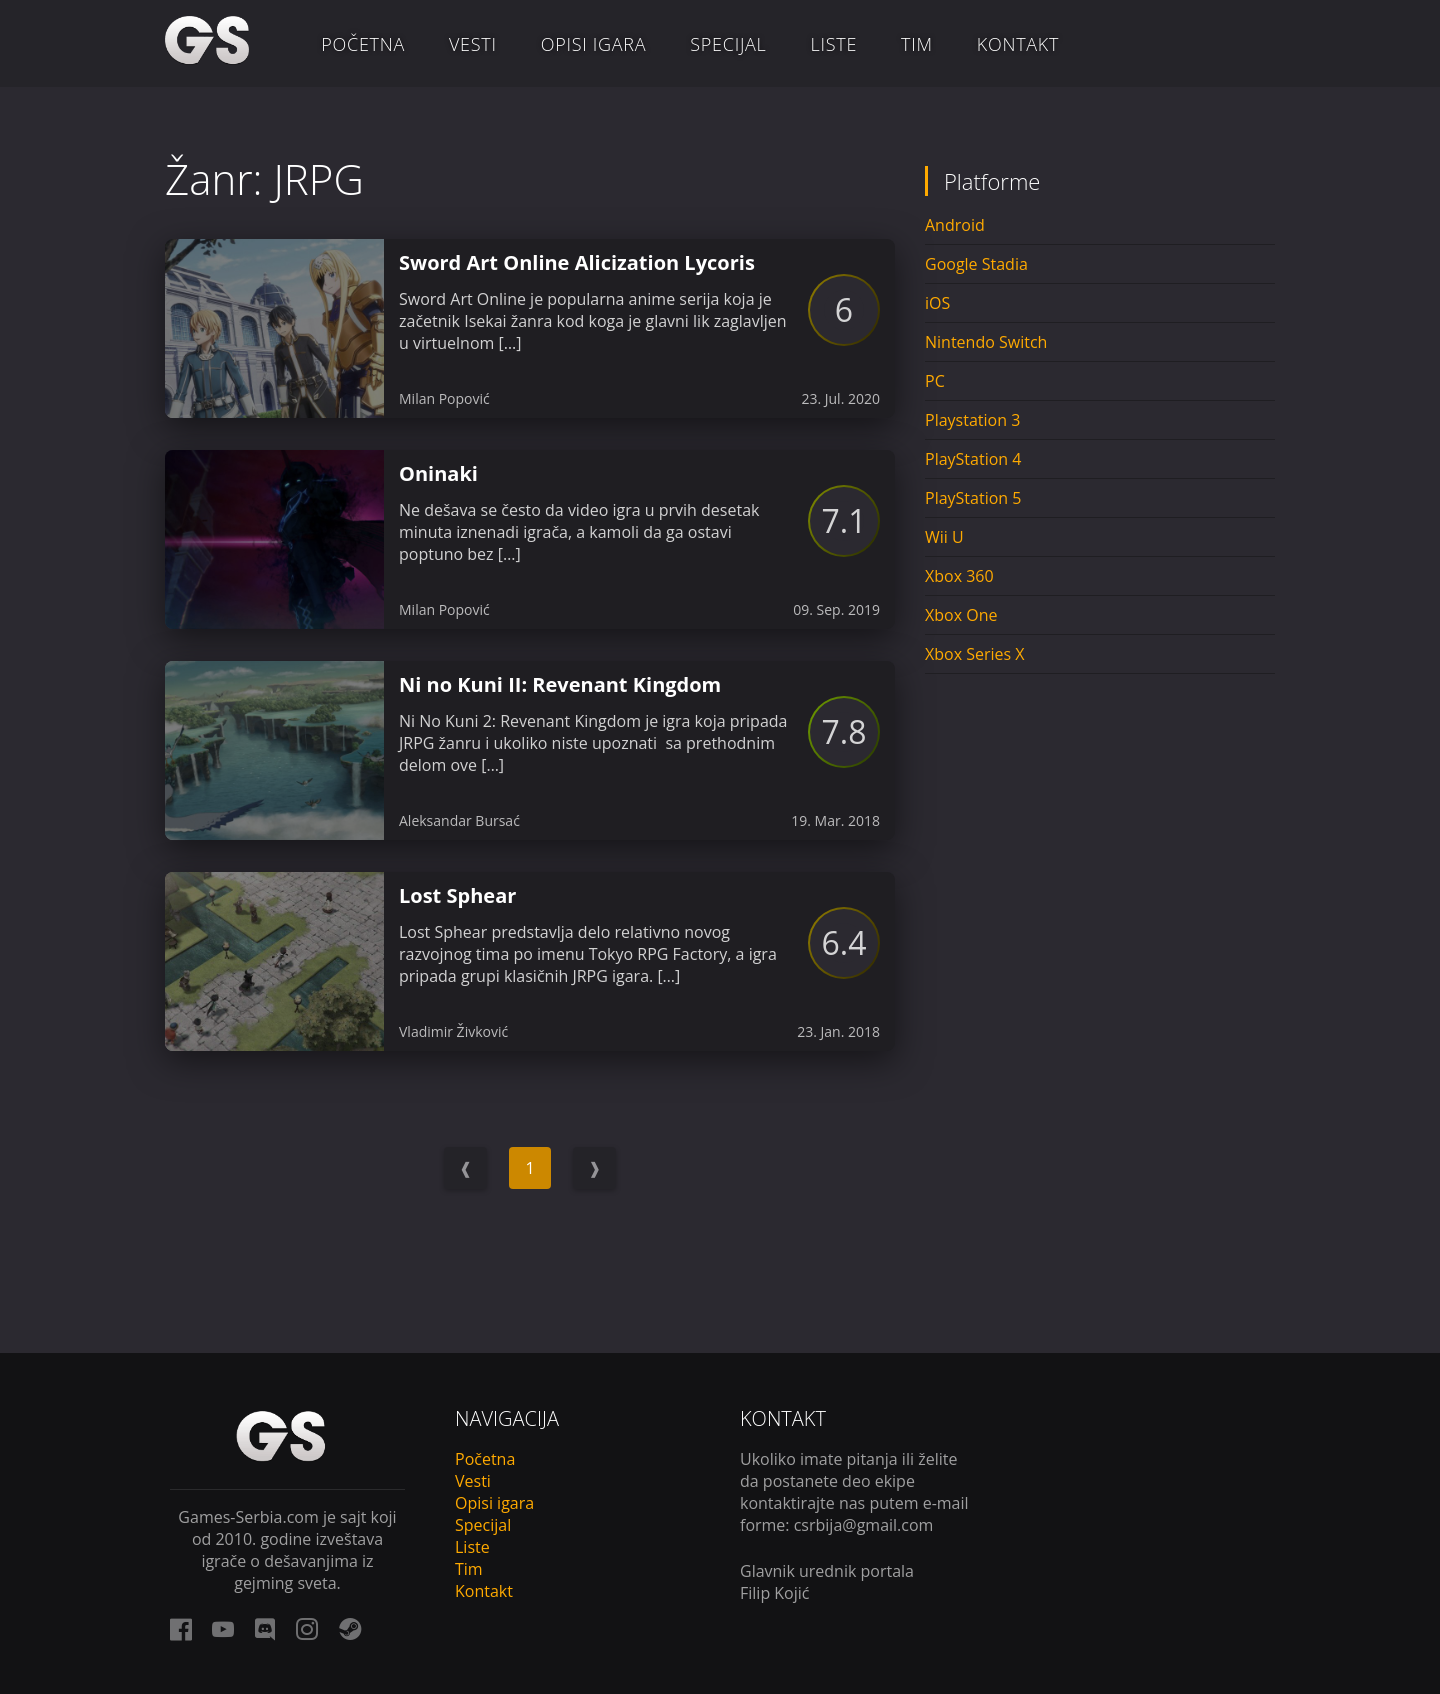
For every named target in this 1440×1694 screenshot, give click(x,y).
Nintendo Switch (986, 342)
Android (955, 225)
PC (935, 381)
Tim (917, 44)
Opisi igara (594, 44)
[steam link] (350, 1629)
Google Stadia (976, 264)
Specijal (728, 44)
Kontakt (1018, 44)
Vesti (473, 44)
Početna (363, 44)
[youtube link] (223, 1629)
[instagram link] (307, 1629)
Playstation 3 (972, 420)
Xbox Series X (975, 654)
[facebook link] (181, 1629)
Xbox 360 (959, 576)
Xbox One (961, 615)
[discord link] (265, 1629)
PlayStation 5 (973, 498)
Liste (834, 44)
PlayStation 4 (973, 459)
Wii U (944, 537)
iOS (937, 303)
